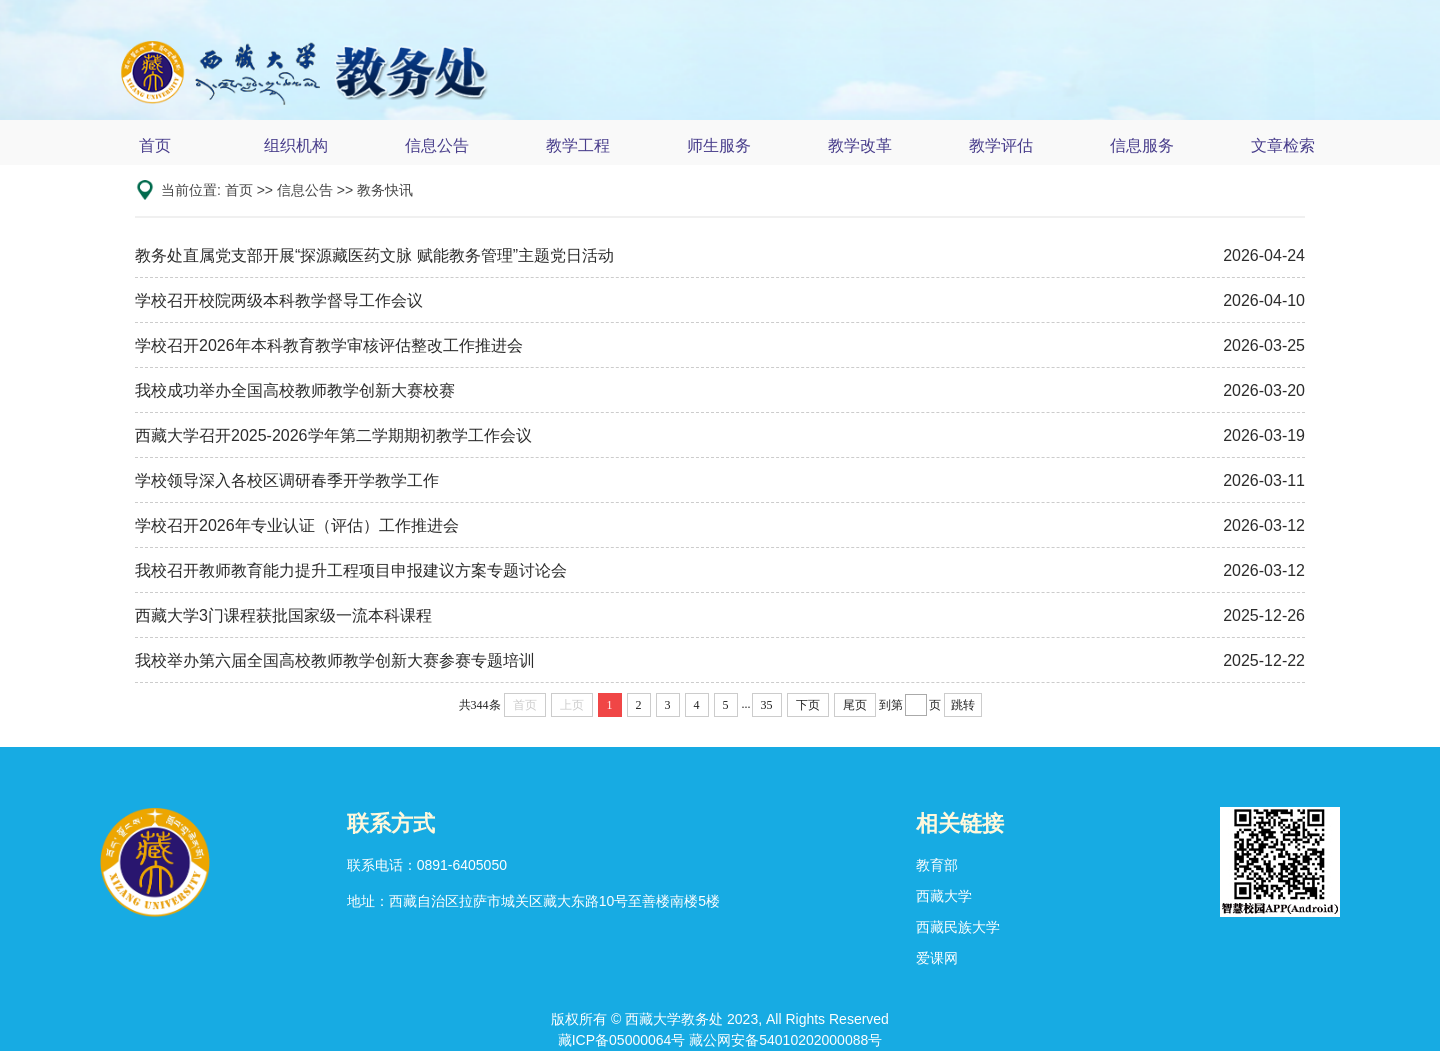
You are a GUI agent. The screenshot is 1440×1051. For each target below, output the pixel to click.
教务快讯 (385, 190)
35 (767, 705)
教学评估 (1001, 145)
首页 (155, 145)
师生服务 (719, 145)
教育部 (937, 865)
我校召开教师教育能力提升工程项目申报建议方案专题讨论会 (351, 570)
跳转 (963, 705)
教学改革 (860, 145)
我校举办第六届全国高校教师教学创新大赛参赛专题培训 (335, 660)
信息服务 (1142, 145)
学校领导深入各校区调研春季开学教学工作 (287, 480)
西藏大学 (944, 896)
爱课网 (937, 958)
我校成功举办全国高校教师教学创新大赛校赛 (295, 390)
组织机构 (296, 145)
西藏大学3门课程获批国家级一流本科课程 (283, 615)
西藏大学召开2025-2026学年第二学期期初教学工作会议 (333, 435)
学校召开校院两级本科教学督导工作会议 (279, 300)
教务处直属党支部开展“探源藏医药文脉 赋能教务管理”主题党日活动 (374, 255)
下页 (808, 705)
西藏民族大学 (958, 927)
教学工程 (578, 145)
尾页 (855, 705)
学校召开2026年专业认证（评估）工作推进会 (297, 525)
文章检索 (1283, 145)
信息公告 (437, 145)
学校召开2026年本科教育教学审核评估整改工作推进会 (329, 345)
